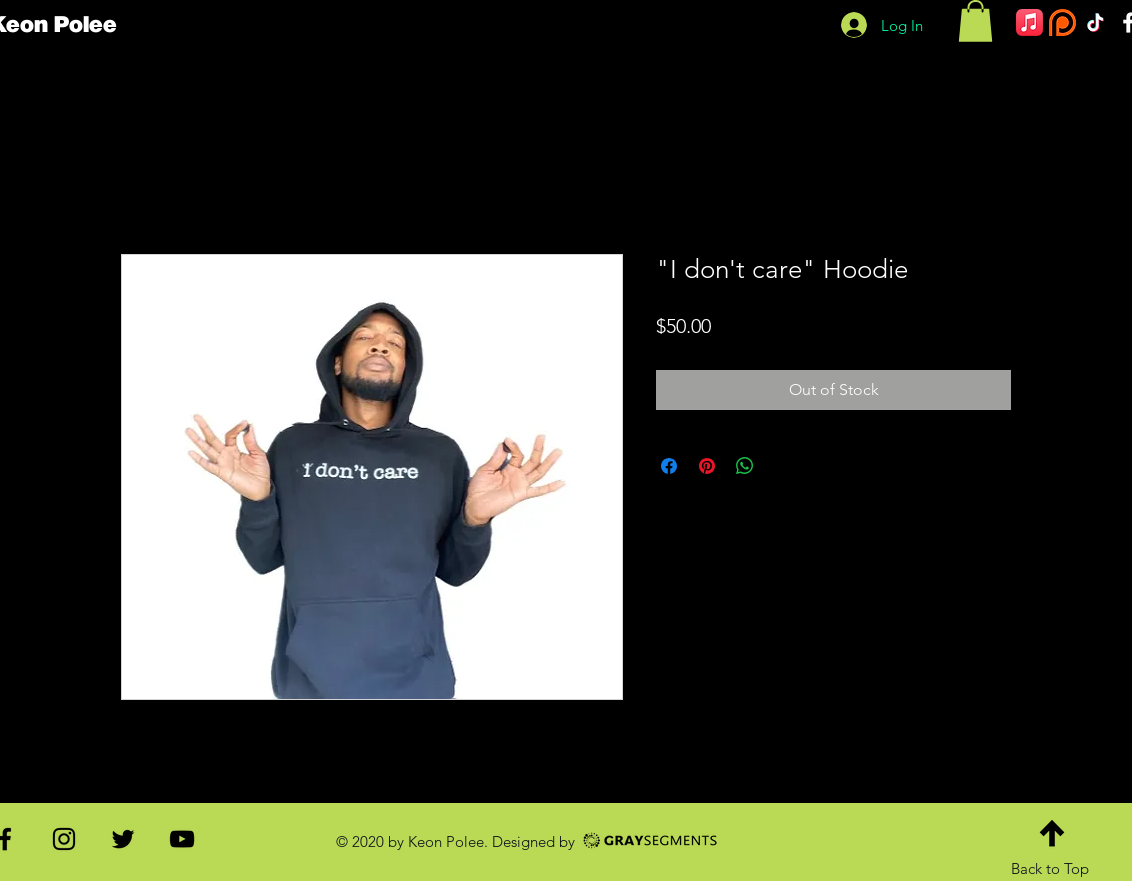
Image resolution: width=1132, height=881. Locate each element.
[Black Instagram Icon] (64, 839)
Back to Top (1050, 868)
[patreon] (1062, 22)
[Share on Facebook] (669, 466)
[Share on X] (783, 466)
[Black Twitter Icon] (123, 839)
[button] (975, 21)
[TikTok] (1095, 22)
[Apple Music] (1029, 22)
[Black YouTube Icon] (182, 839)
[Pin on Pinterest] (707, 466)
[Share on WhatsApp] (745, 466)
